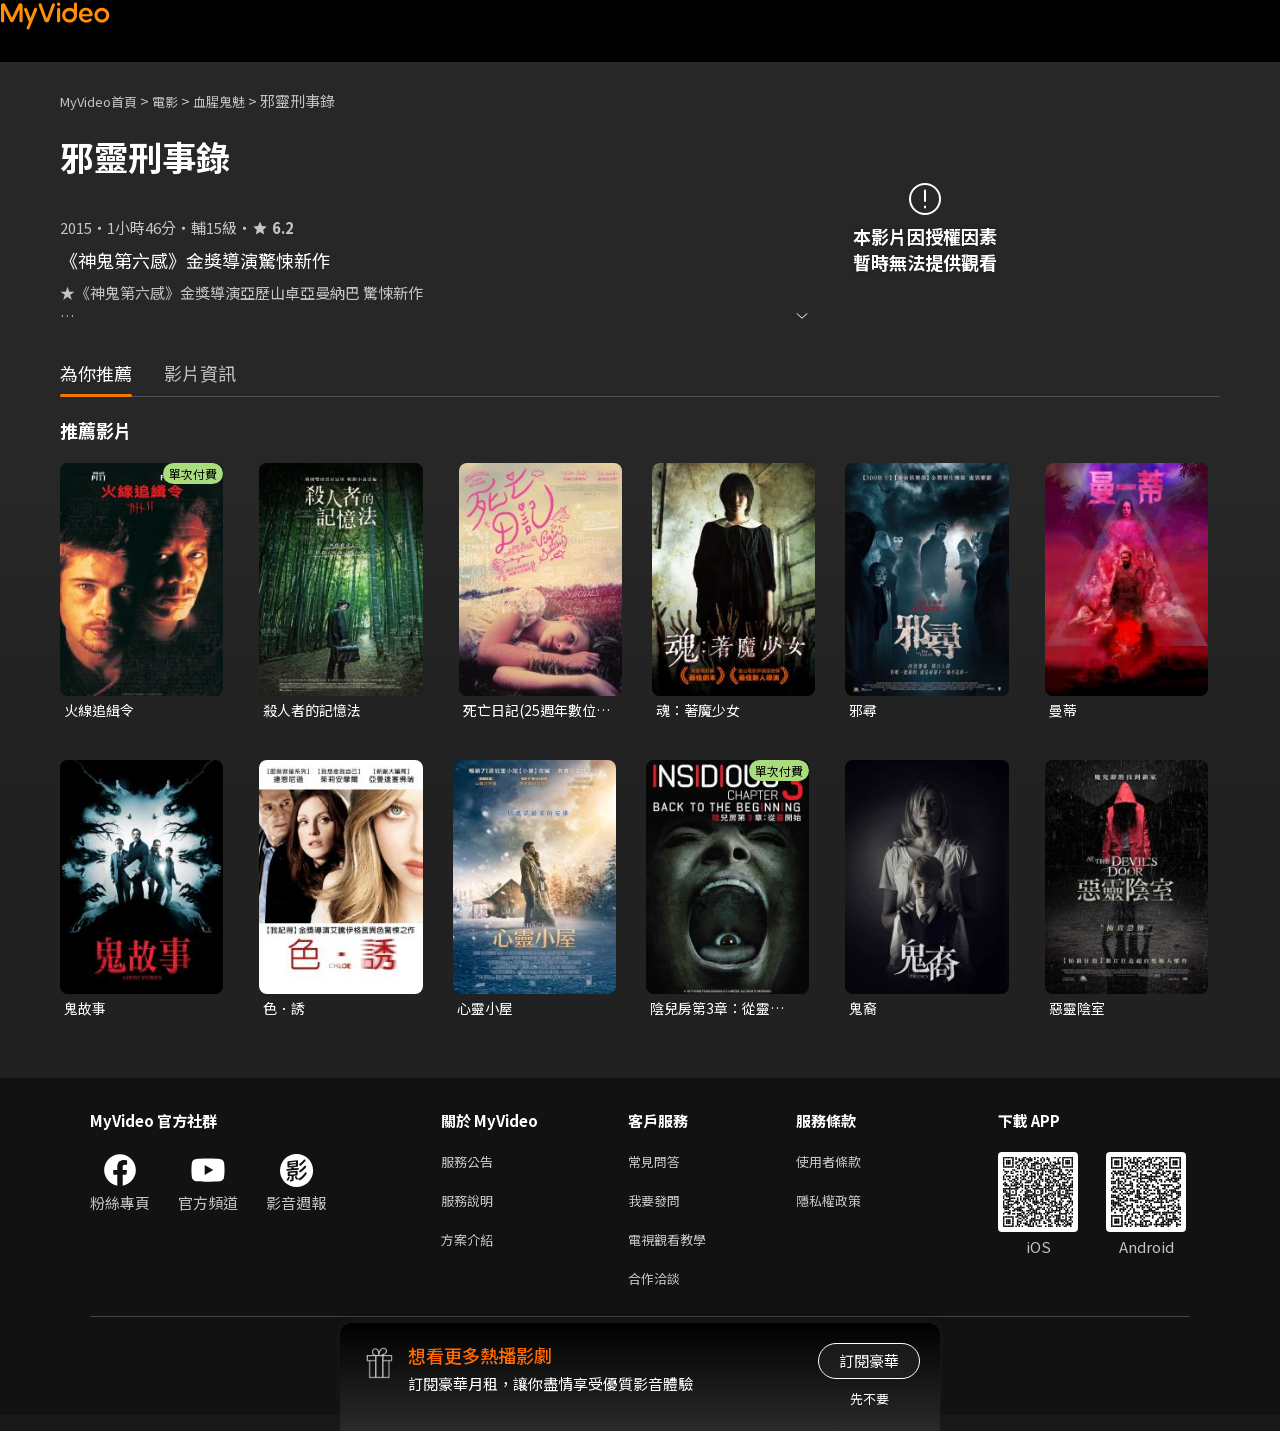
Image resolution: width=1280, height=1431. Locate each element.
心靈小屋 (487, 1010)
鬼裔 (864, 1010)
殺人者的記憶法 (315, 710)
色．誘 (285, 1010)
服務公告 (471, 1166)
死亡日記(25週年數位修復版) (534, 711)
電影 (181, 100)
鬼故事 (86, 1010)
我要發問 (658, 1208)
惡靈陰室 (1079, 1010)
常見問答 (658, 1166)
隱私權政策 (845, 1208)
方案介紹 (471, 1250)
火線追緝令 (101, 710)
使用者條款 (845, 1166)
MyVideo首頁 (105, 100)
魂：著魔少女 (701, 710)
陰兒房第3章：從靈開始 (721, 1011)
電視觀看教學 (673, 1250)
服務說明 (471, 1208)
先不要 (869, 1398)
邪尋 (864, 710)
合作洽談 (658, 1292)
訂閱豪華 (869, 1360)
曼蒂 (1064, 710)
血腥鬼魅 (241, 100)
